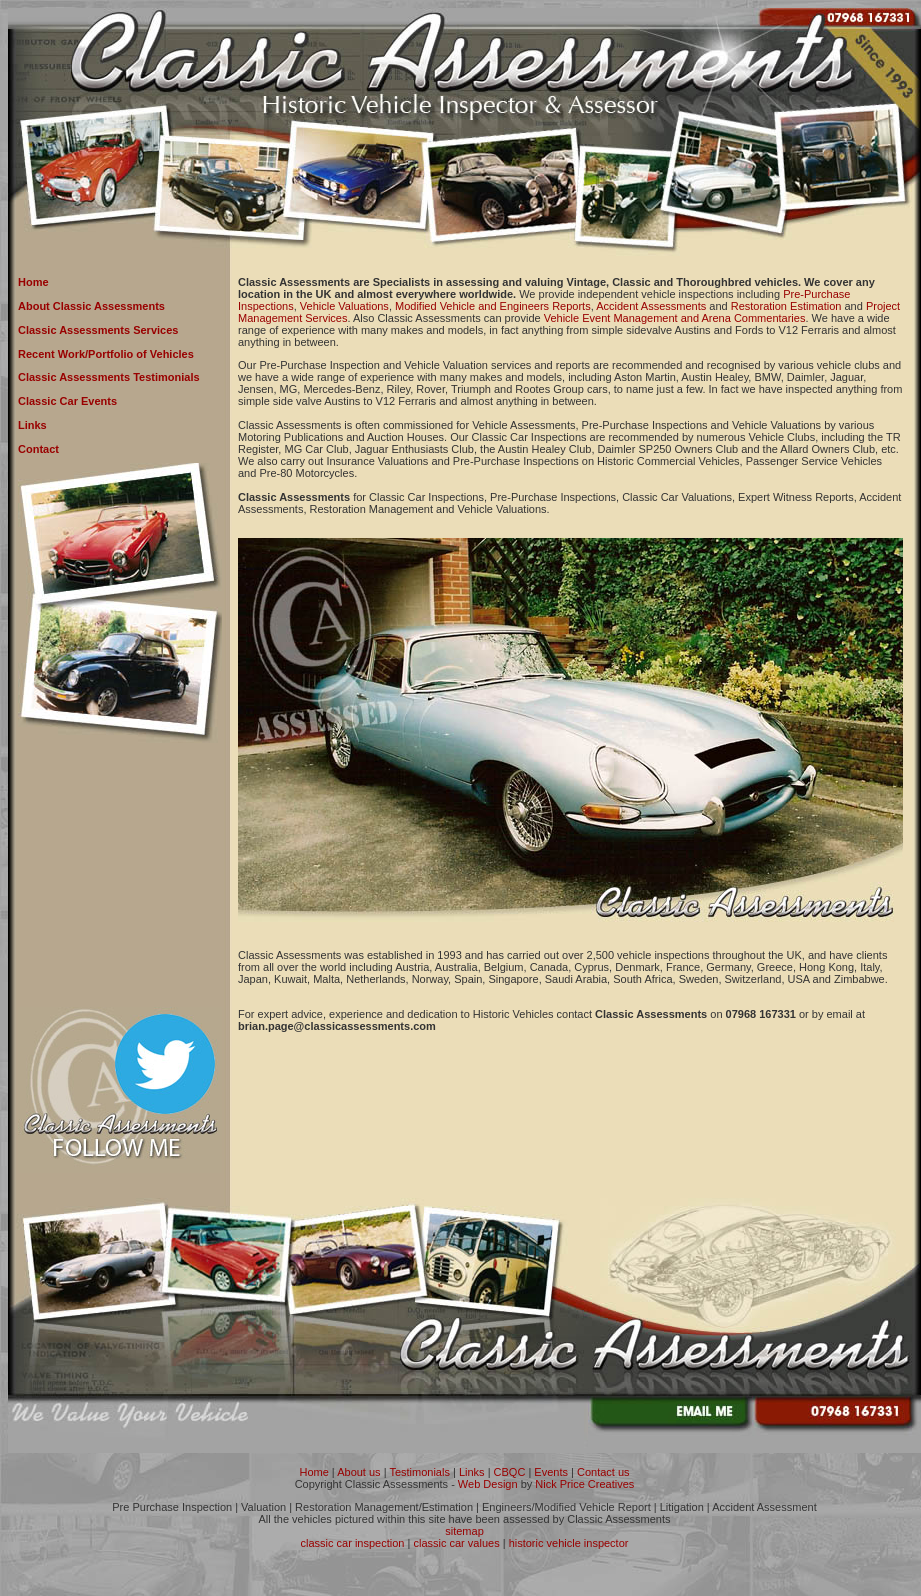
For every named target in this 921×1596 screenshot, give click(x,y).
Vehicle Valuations (344, 306)
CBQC (510, 1472)
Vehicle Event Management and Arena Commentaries (675, 318)
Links (32, 425)
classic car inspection (353, 1543)
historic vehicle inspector (569, 1543)
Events (551, 1472)
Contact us (603, 1472)
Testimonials (419, 1472)
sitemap (464, 1531)
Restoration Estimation (786, 306)
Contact (38, 449)
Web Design (488, 1484)
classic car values (456, 1543)
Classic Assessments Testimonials (109, 377)
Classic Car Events (67, 401)
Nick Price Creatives (584, 1484)
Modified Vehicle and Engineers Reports (493, 306)
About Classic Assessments (91, 306)
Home (33, 282)
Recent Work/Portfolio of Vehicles (106, 354)
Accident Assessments (651, 306)
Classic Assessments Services (98, 330)
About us (358, 1472)
